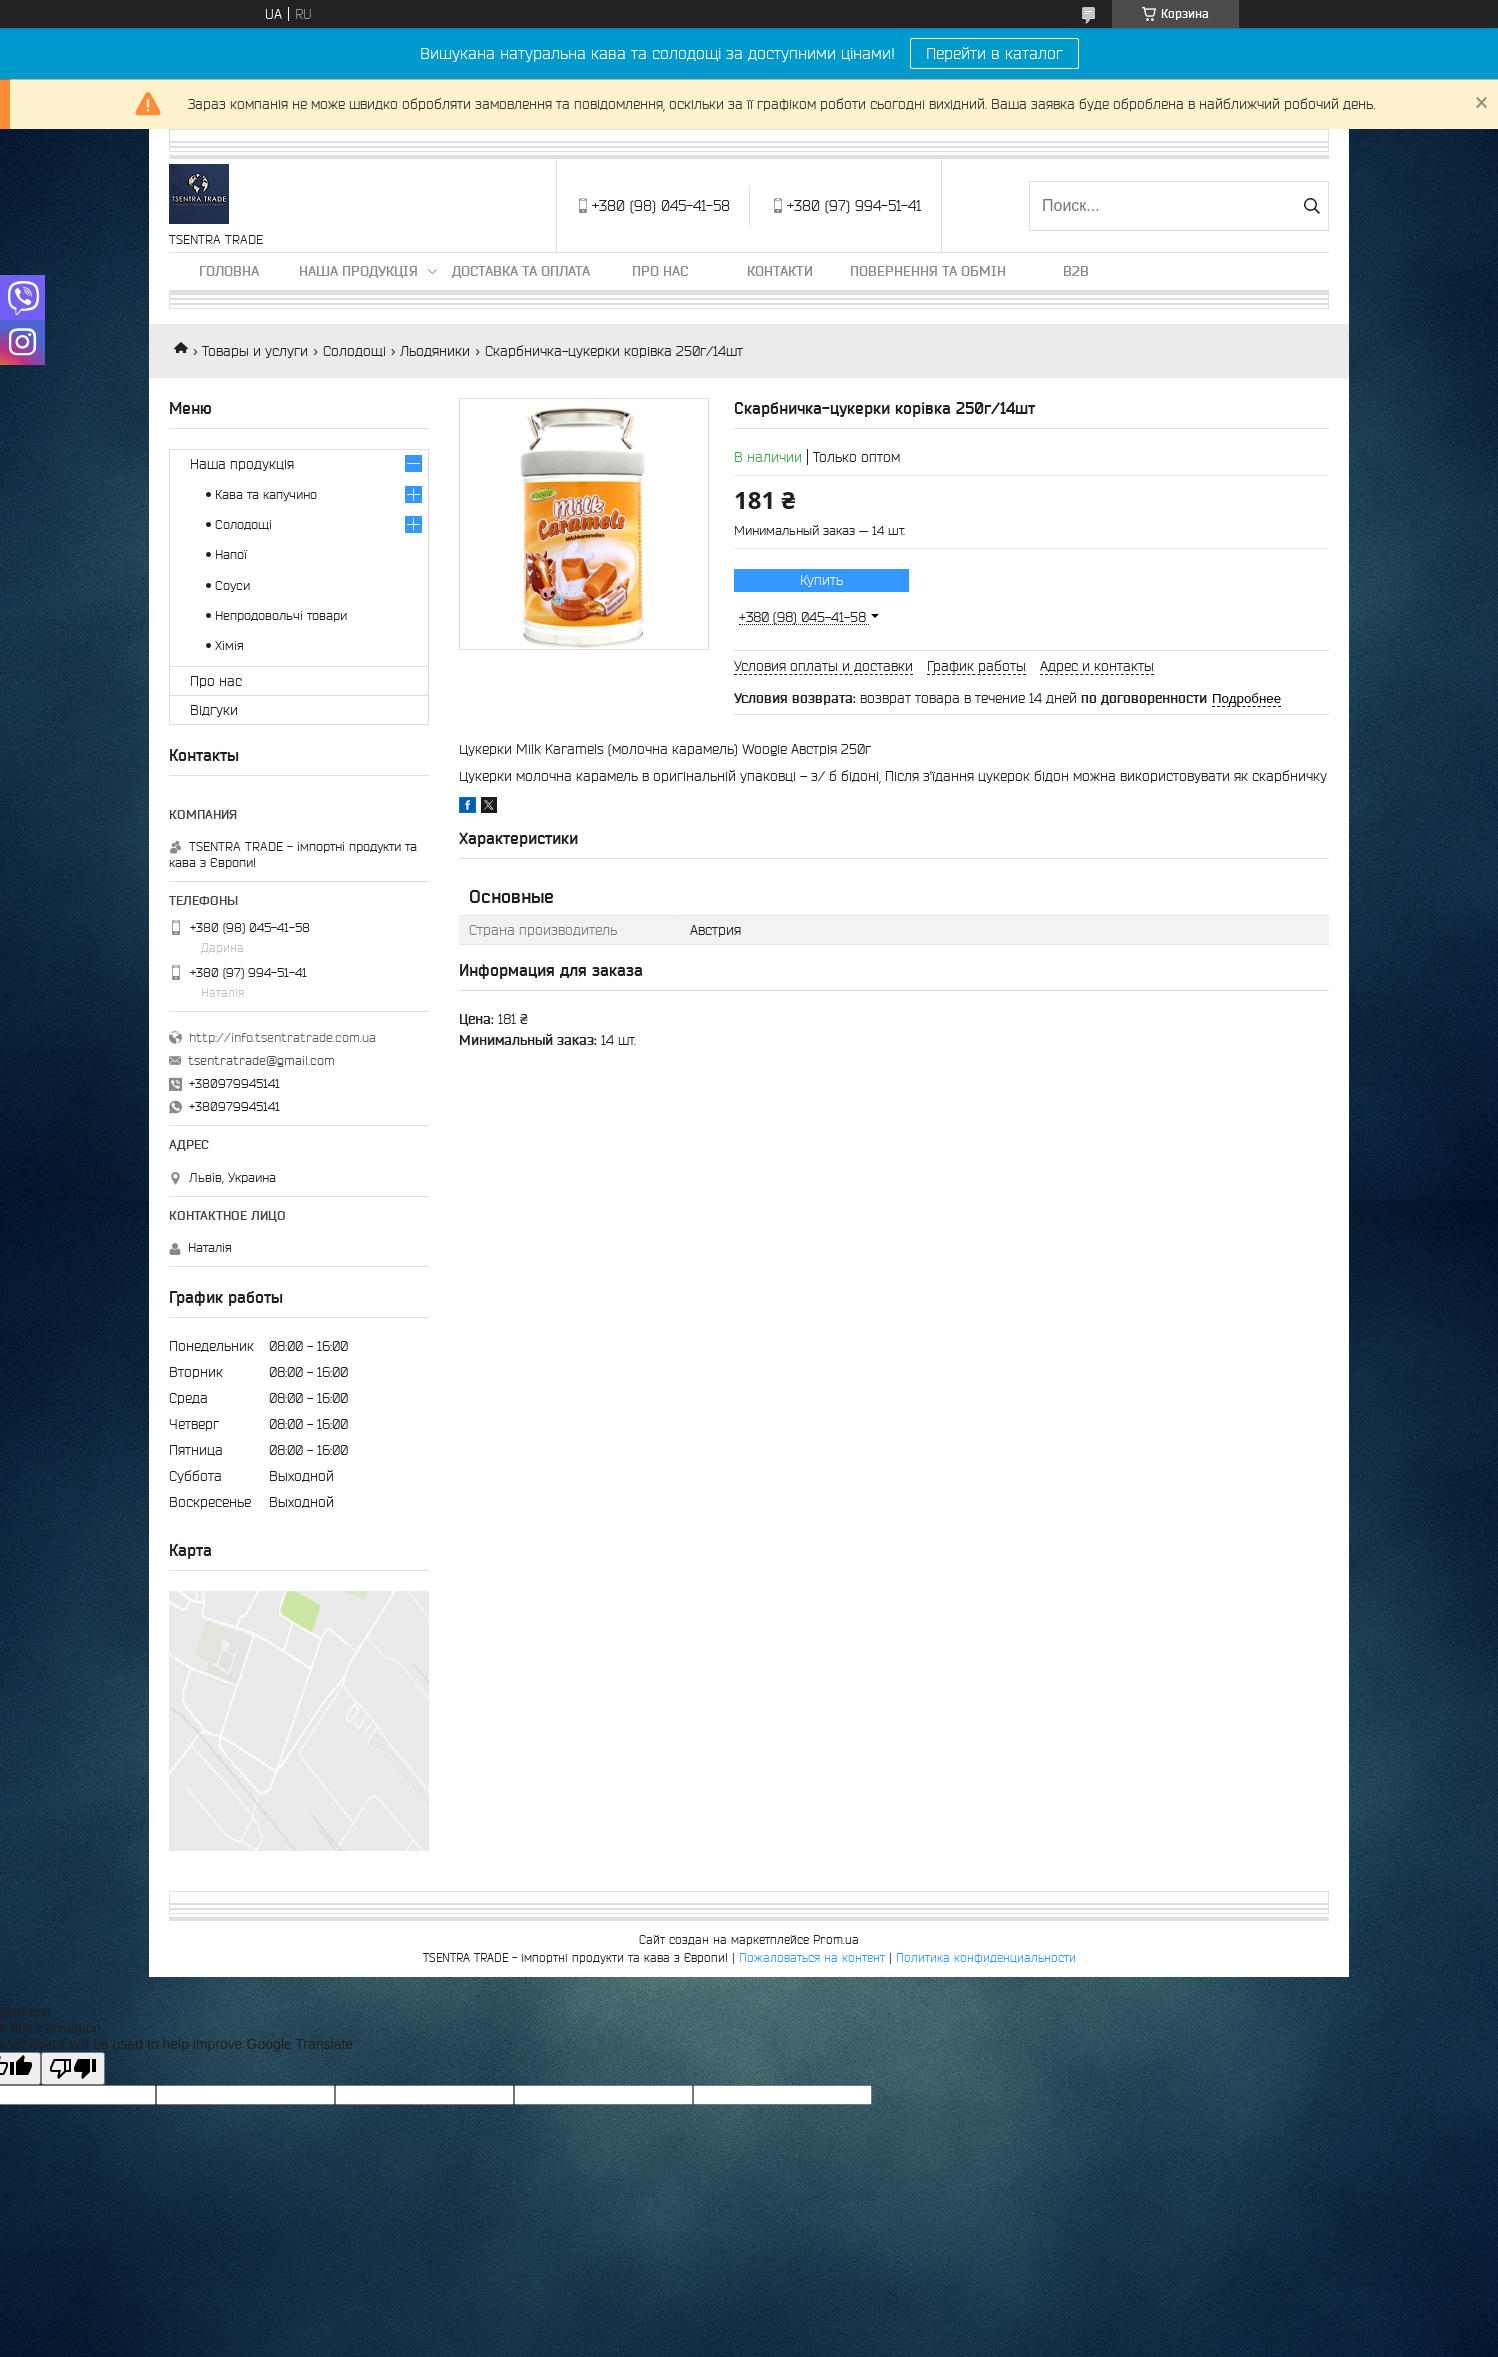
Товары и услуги (255, 351)
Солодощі (354, 351)
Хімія (229, 645)
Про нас (660, 271)
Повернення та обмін (928, 271)
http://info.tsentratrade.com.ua (282, 1037)
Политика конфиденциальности (986, 1957)
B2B (1076, 271)
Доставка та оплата (521, 271)
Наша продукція (358, 271)
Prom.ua (836, 1939)
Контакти (780, 271)
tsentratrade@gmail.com (261, 1060)
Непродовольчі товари (281, 615)
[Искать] (1311, 206)
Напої (231, 554)
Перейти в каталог (994, 53)
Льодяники (435, 351)
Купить (821, 580)
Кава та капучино (266, 494)
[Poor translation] (73, 2068)
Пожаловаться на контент (812, 1957)
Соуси (232, 585)
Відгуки (214, 710)
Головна (229, 271)
